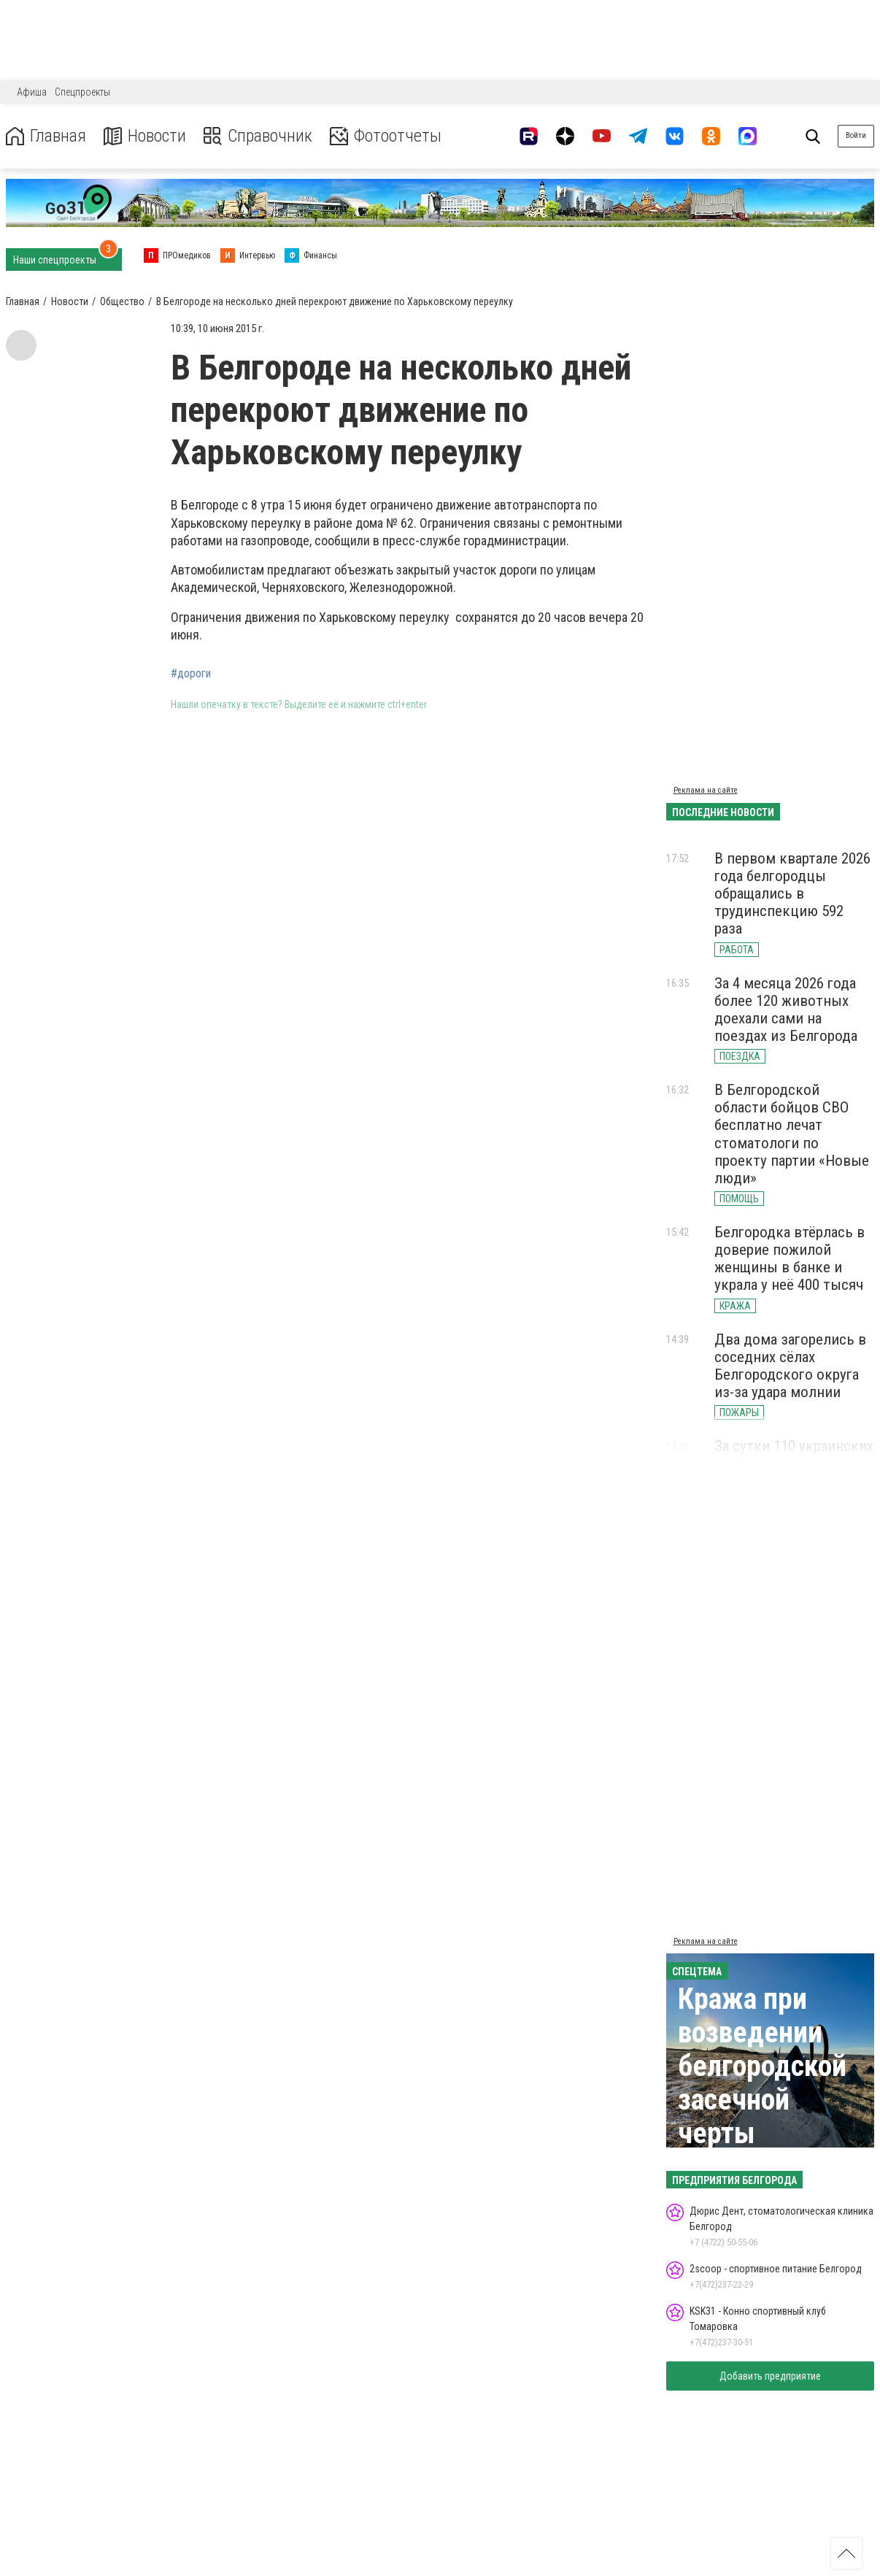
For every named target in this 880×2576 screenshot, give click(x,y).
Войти (856, 135)
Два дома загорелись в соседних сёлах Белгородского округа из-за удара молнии (790, 1366)
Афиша (32, 92)
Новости (145, 136)
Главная (46, 136)
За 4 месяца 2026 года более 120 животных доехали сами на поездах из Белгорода (785, 1009)
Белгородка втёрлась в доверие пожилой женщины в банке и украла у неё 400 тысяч (789, 1258)
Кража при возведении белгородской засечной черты (762, 2066)
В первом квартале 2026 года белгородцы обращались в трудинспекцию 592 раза (792, 894)
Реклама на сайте (705, 790)
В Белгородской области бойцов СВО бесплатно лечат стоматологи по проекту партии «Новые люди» (791, 1134)
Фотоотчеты (385, 136)
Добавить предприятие (770, 2376)
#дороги (191, 673)
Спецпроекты (82, 92)
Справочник (258, 136)
